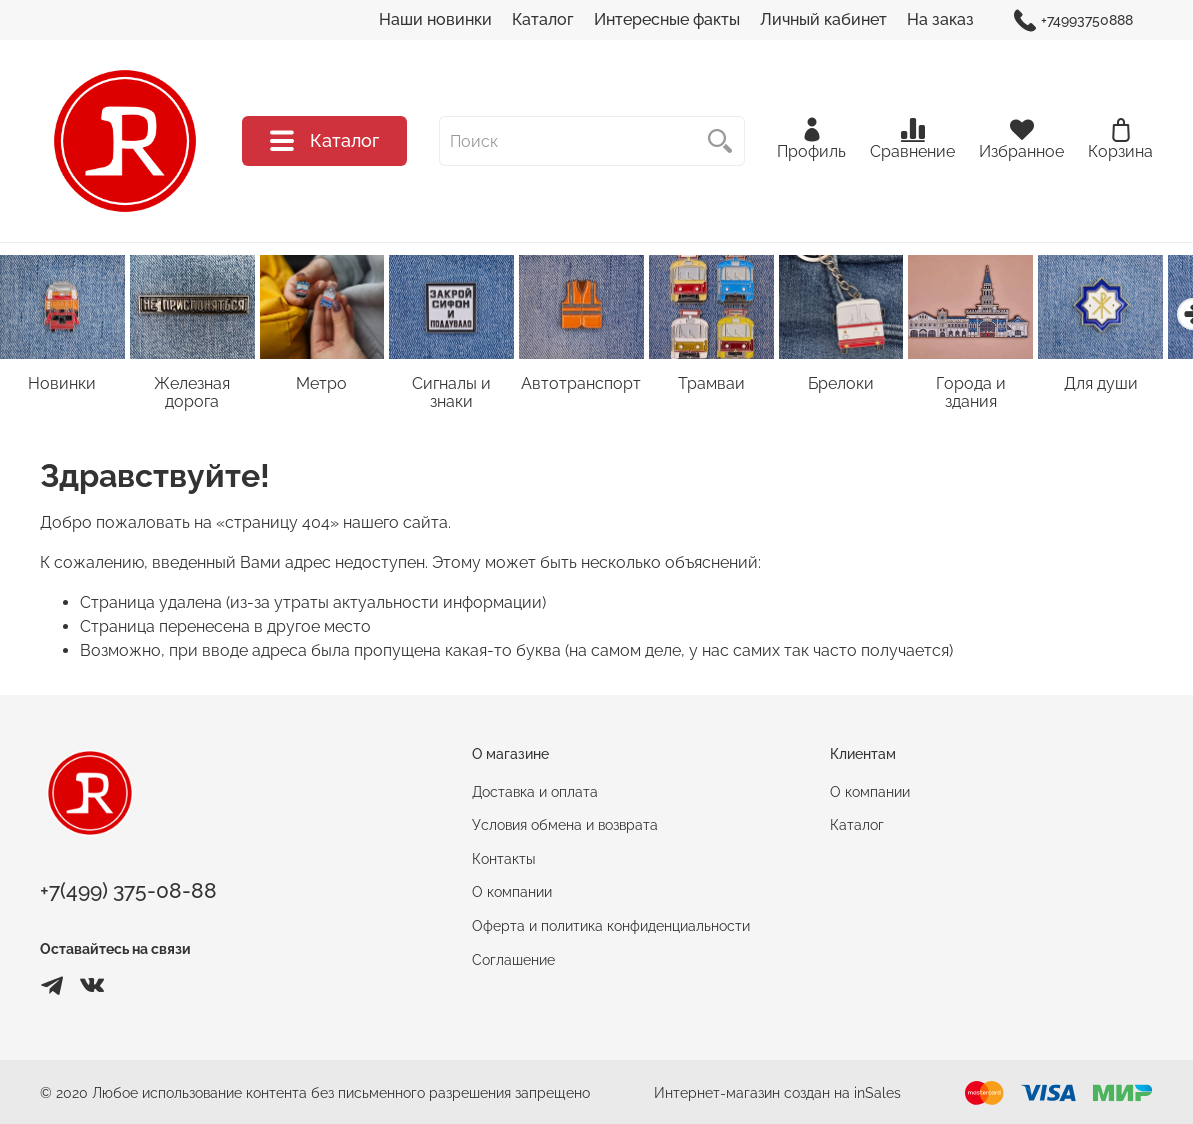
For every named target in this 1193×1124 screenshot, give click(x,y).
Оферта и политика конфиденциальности (611, 928)
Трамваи (729, 386)
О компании (512, 894)
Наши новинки (435, 19)
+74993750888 (1073, 20)
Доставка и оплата (535, 793)
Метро (330, 386)
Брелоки (863, 386)
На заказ (940, 19)
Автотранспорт (596, 386)
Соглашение (513, 961)
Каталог (543, 19)
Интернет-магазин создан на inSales (777, 1094)
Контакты (503, 861)
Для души (1129, 386)
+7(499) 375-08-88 (128, 893)
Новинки (64, 386)
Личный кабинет (823, 19)
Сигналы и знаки (463, 386)
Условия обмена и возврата (565, 827)
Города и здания (996, 386)
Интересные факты (667, 19)
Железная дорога (197, 395)
